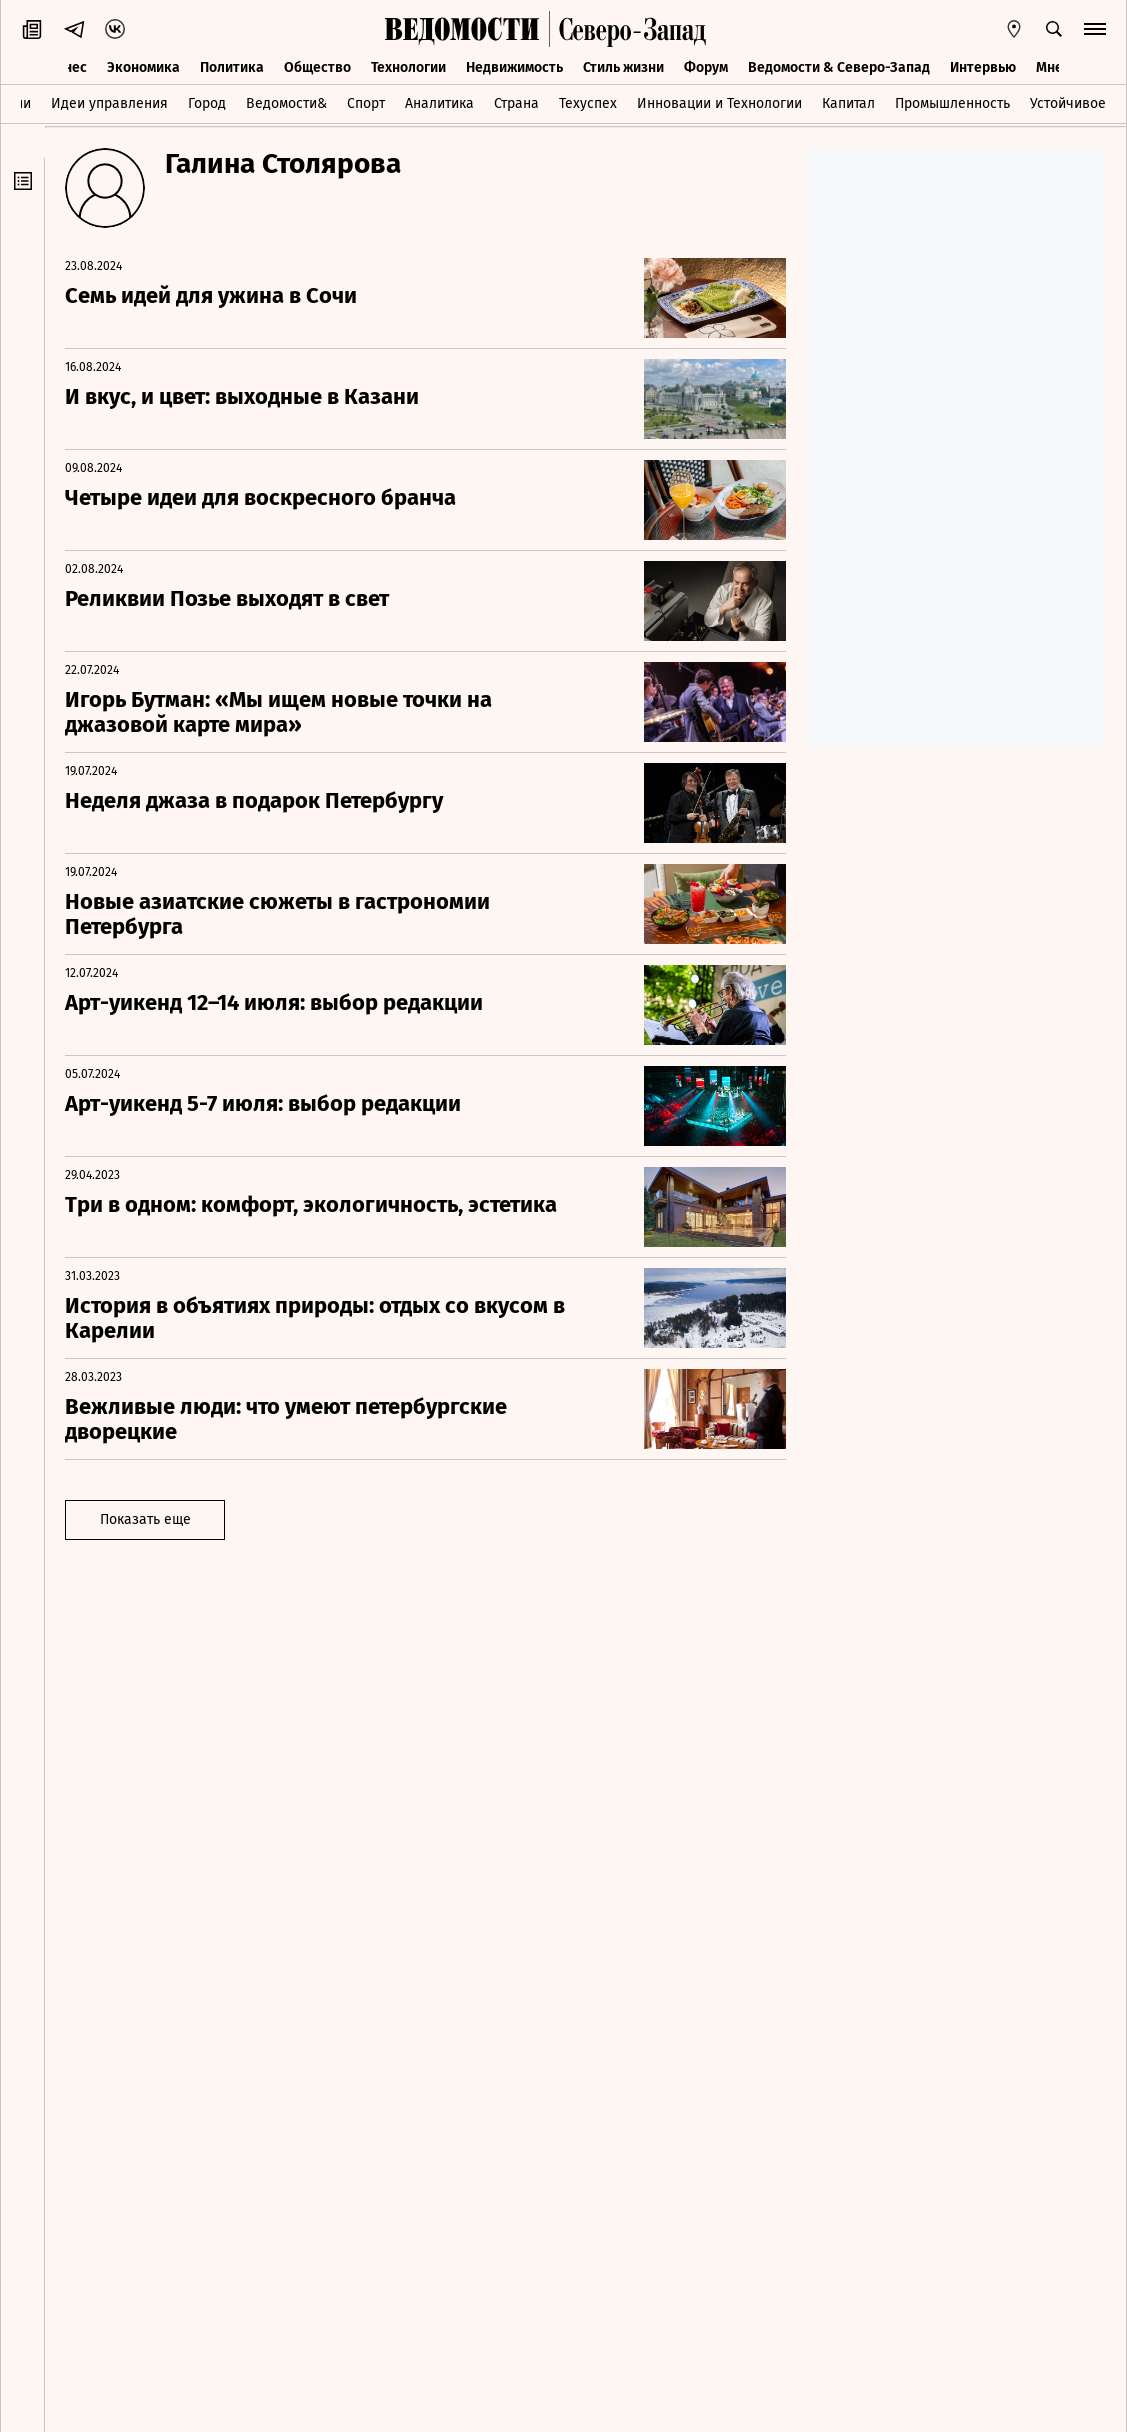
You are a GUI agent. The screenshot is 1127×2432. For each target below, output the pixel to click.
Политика (232, 67)
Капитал (848, 103)
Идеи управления (109, 103)
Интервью (983, 67)
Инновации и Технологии (719, 103)
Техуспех (588, 103)
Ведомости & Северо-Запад (839, 67)
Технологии (408, 67)
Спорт (366, 103)
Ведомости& (286, 103)
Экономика (143, 67)
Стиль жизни (623, 67)
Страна (516, 103)
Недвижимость (514, 67)
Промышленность (952, 103)
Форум (706, 67)
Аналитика (439, 103)
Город (207, 103)
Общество (317, 67)
